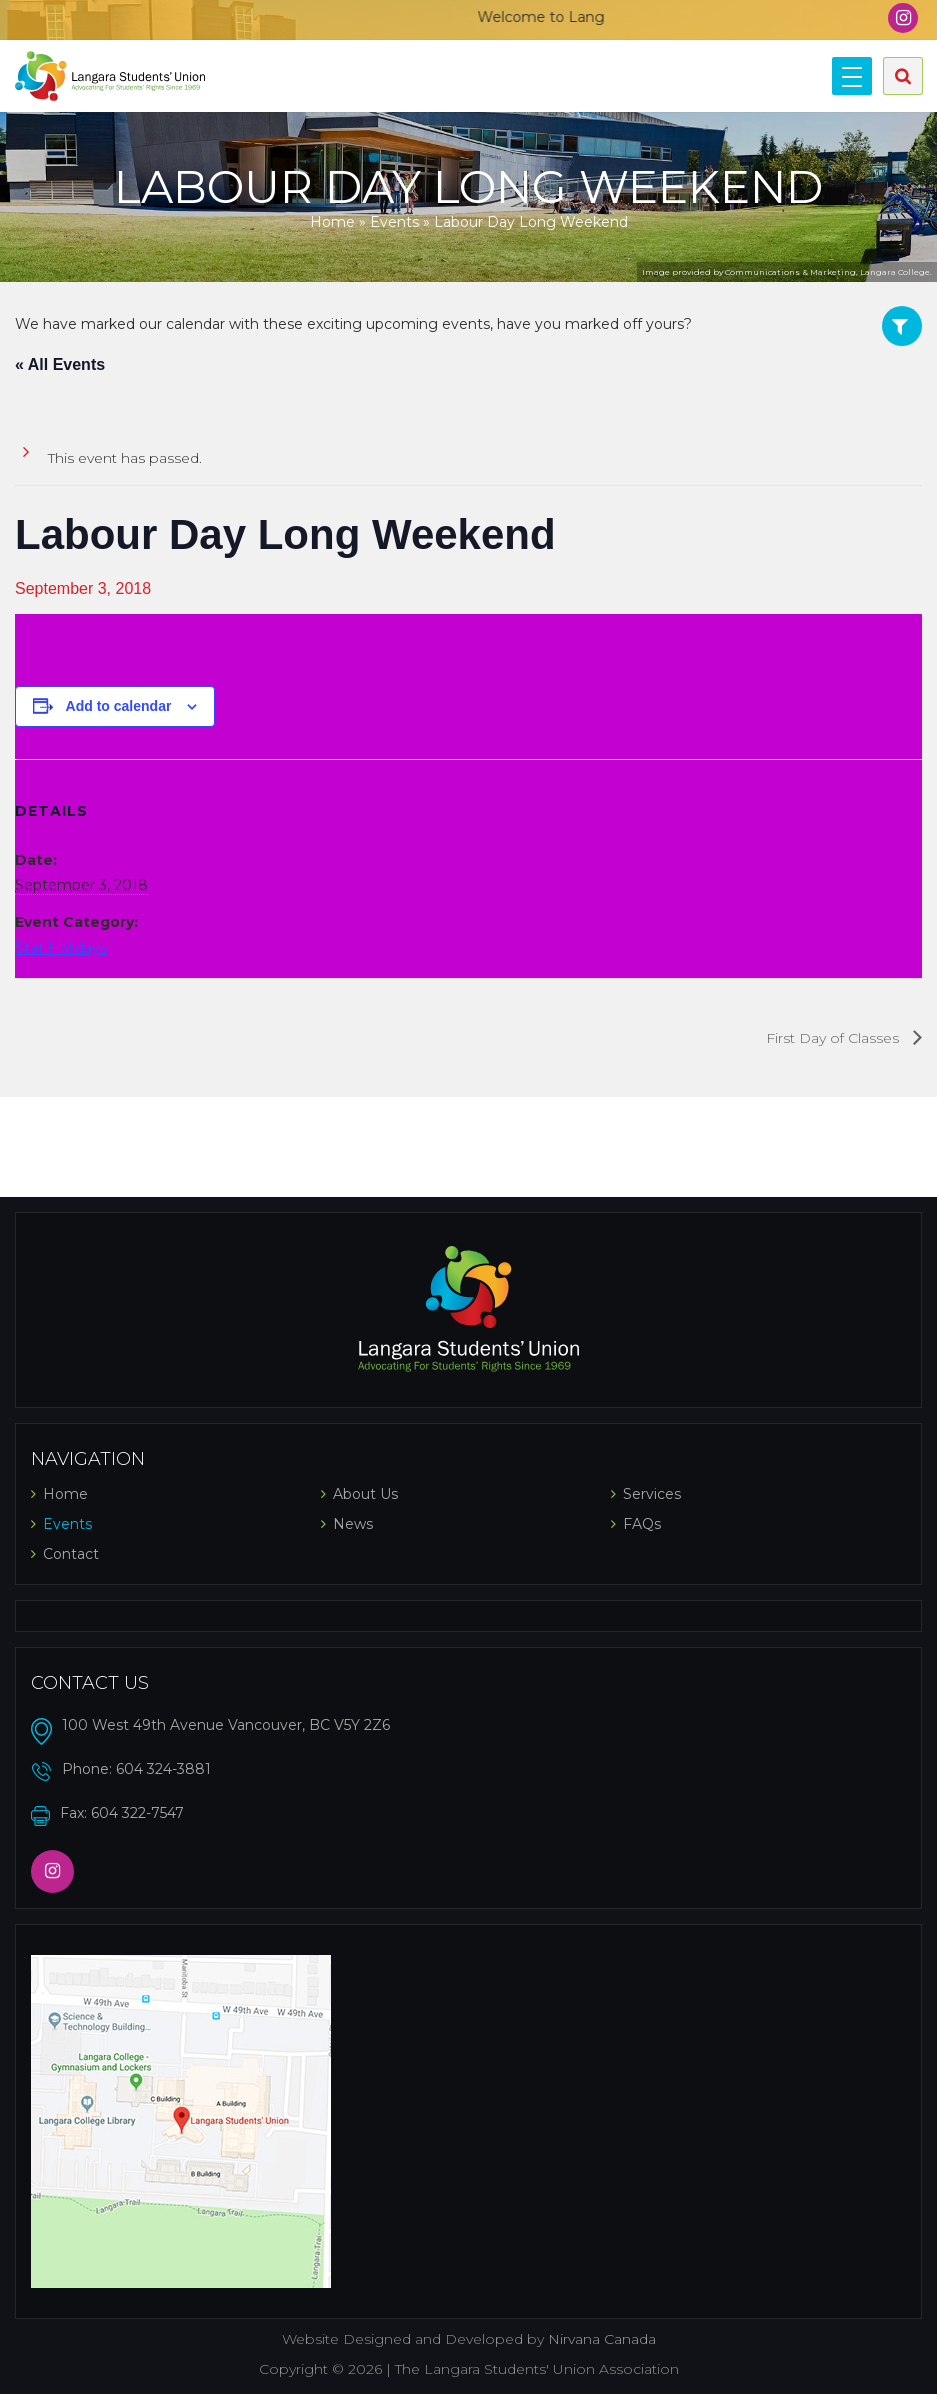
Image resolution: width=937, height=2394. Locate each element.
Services (652, 1494)
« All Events (60, 364)
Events (394, 222)
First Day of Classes (834, 1038)
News (353, 1524)
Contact (71, 1554)
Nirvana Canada (602, 2339)
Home (332, 222)
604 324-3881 (163, 1769)
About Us (365, 1494)
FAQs (642, 1524)
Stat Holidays (61, 948)
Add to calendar (119, 706)
